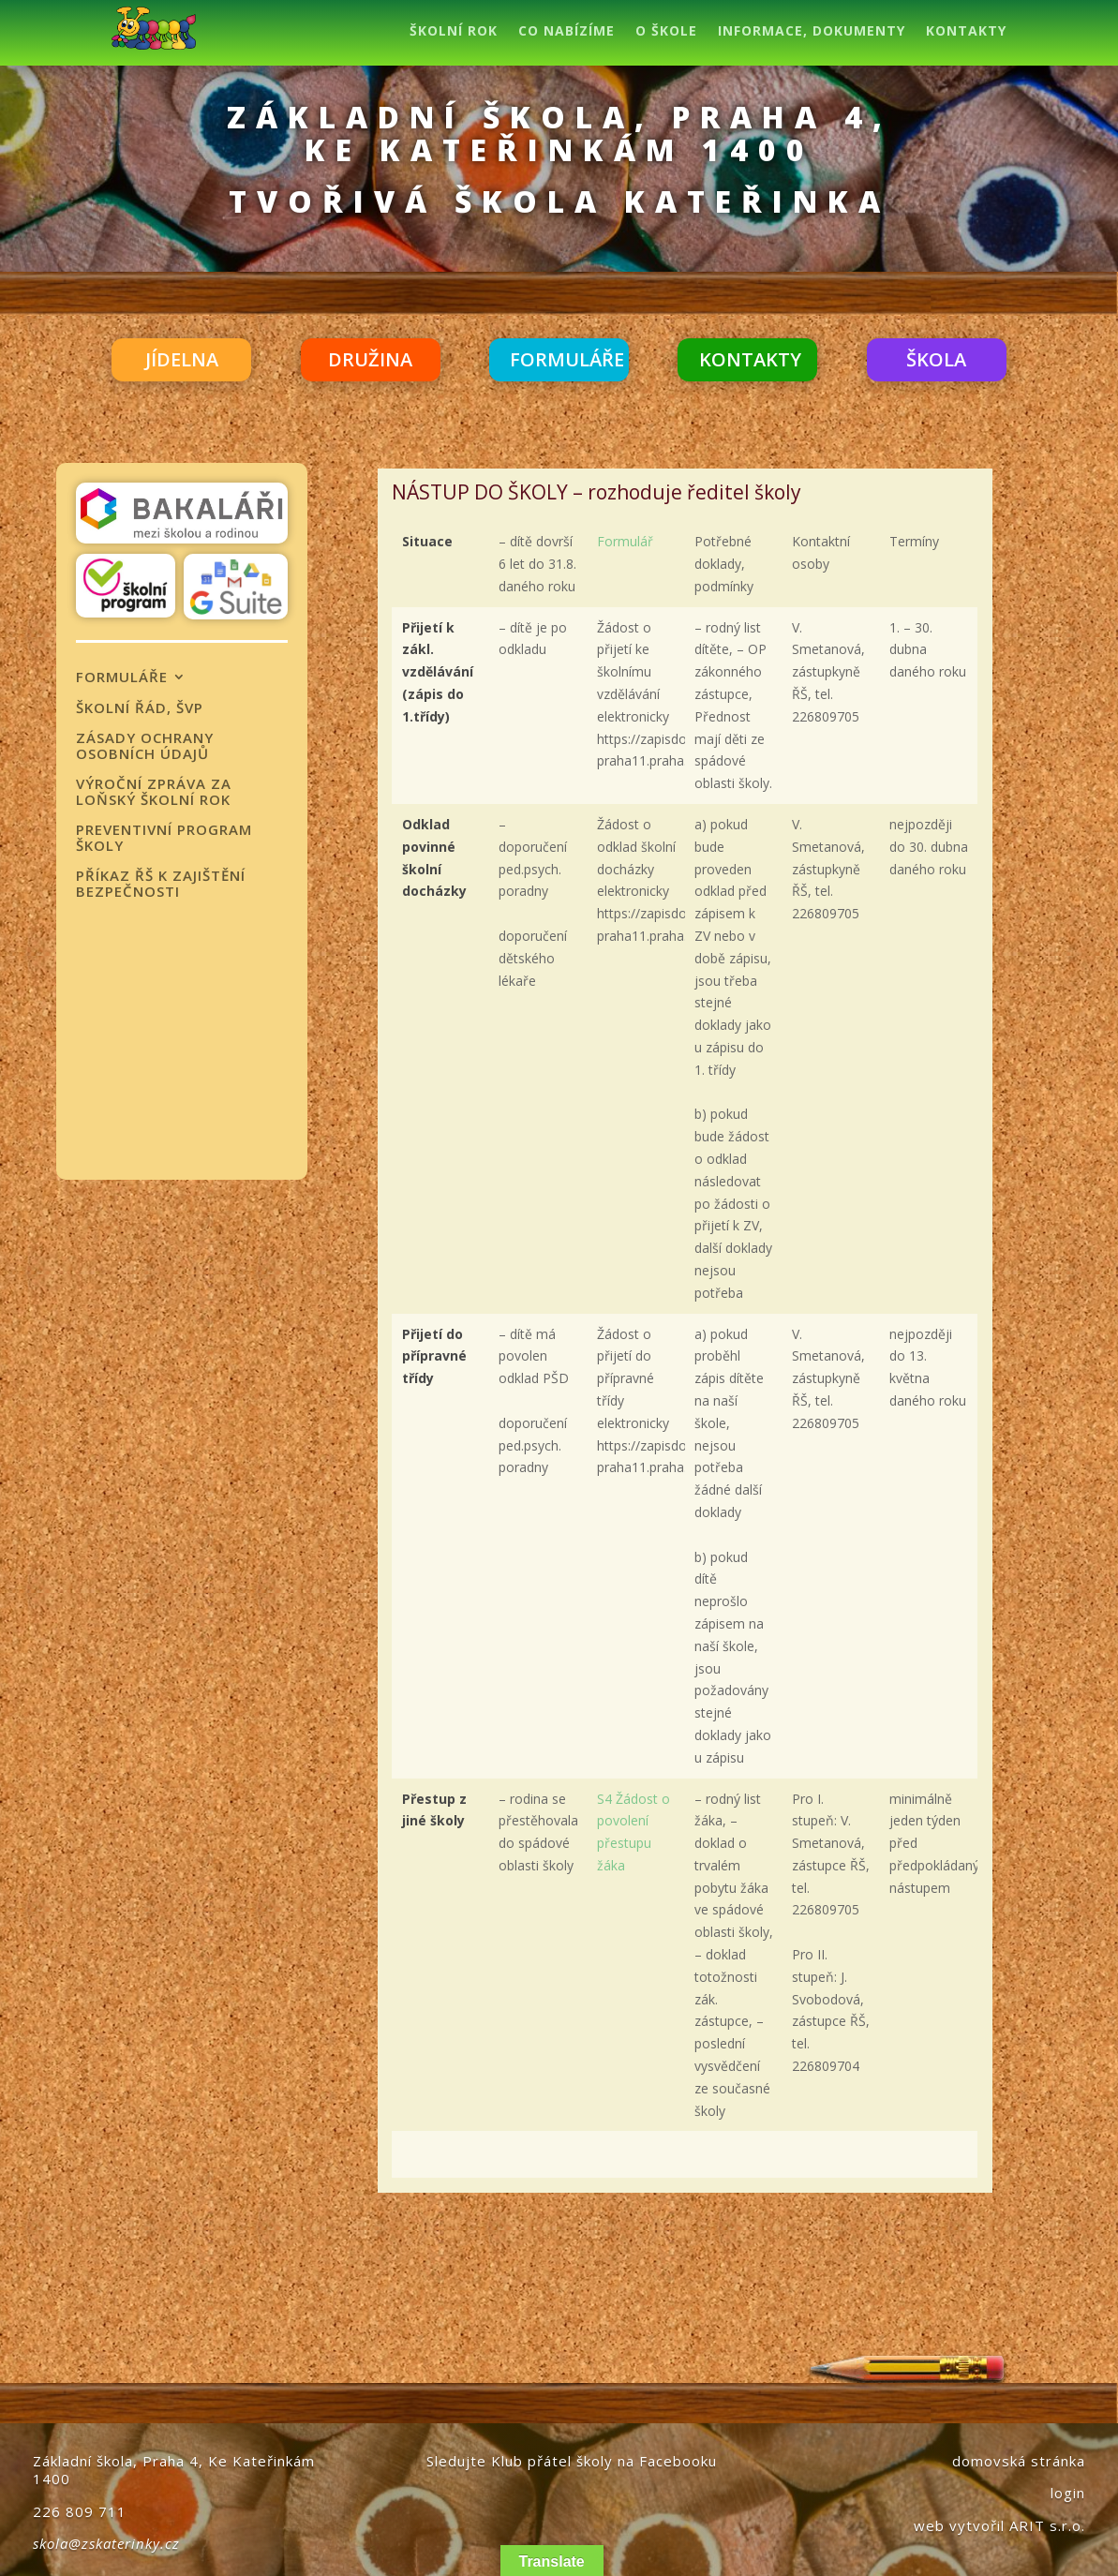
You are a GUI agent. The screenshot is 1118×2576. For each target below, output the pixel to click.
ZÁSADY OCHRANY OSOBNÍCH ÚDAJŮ (145, 746)
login (1068, 2492)
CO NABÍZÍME (566, 31)
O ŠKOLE (666, 31)
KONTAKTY (966, 31)
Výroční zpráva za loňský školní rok (153, 792)
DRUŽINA (370, 359)
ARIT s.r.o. (1047, 2525)
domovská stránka (1018, 2460)
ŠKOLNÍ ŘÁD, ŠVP (139, 708)
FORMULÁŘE (567, 359)
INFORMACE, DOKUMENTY (811, 31)
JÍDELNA (181, 359)
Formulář (625, 541)
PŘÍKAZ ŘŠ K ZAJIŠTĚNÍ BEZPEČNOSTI (161, 884)
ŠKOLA (936, 359)
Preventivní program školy (164, 838)
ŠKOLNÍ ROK (454, 31)
